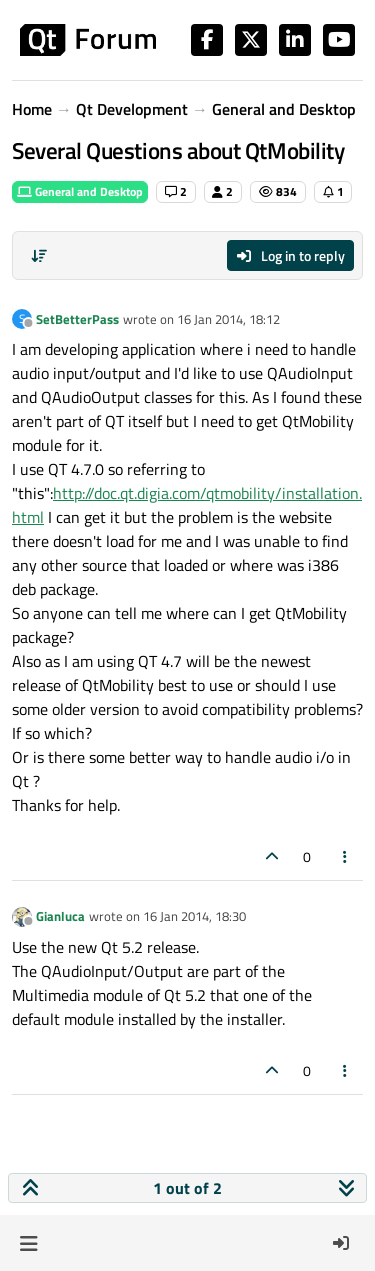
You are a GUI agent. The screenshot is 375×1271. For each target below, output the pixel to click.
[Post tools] (346, 856)
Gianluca (60, 916)
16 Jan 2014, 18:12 (228, 319)
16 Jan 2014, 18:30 (194, 916)
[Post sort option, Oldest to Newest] (39, 256)
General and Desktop (80, 191)
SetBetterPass (77, 319)
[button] (28, 1243)
